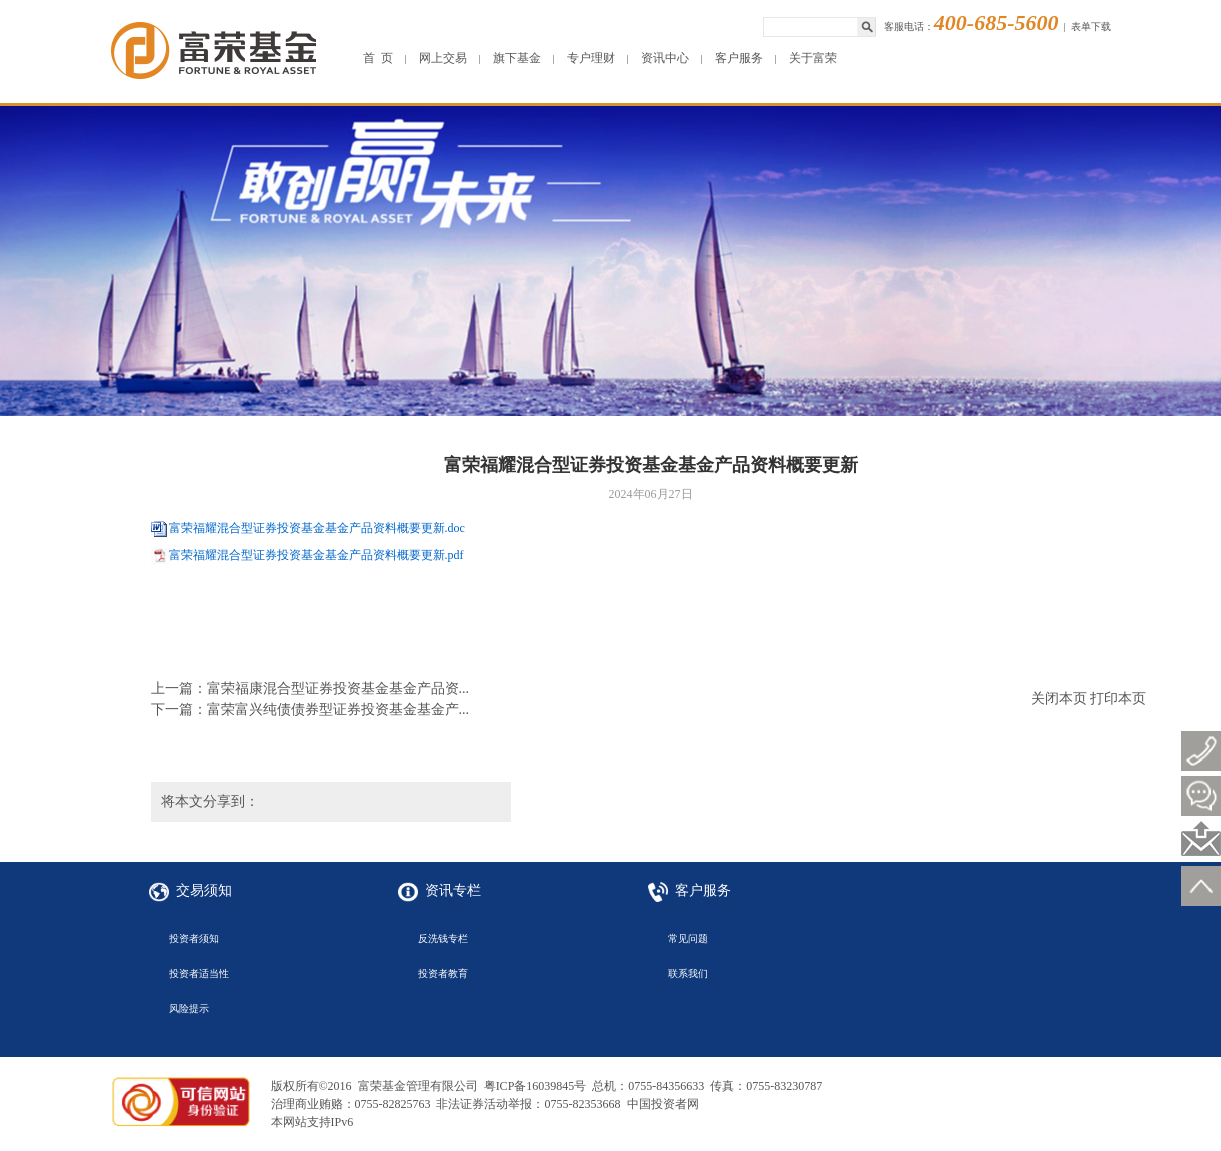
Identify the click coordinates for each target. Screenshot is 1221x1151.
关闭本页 (1059, 698)
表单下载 (1091, 26)
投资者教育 (443, 973)
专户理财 (591, 58)
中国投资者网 (663, 1104)
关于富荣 (813, 58)
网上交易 (443, 58)
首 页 (378, 58)
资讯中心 (665, 58)
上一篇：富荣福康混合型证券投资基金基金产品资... (310, 688)
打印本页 (1118, 698)
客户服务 (739, 58)
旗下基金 (517, 58)
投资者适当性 (199, 973)
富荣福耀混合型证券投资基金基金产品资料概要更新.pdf (316, 555)
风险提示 (189, 1008)
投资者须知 (194, 938)
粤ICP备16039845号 (535, 1086)
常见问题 (688, 938)
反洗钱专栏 (443, 938)
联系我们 (688, 973)
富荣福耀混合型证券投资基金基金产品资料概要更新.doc (317, 528)
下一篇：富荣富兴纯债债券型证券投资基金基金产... (310, 709)
